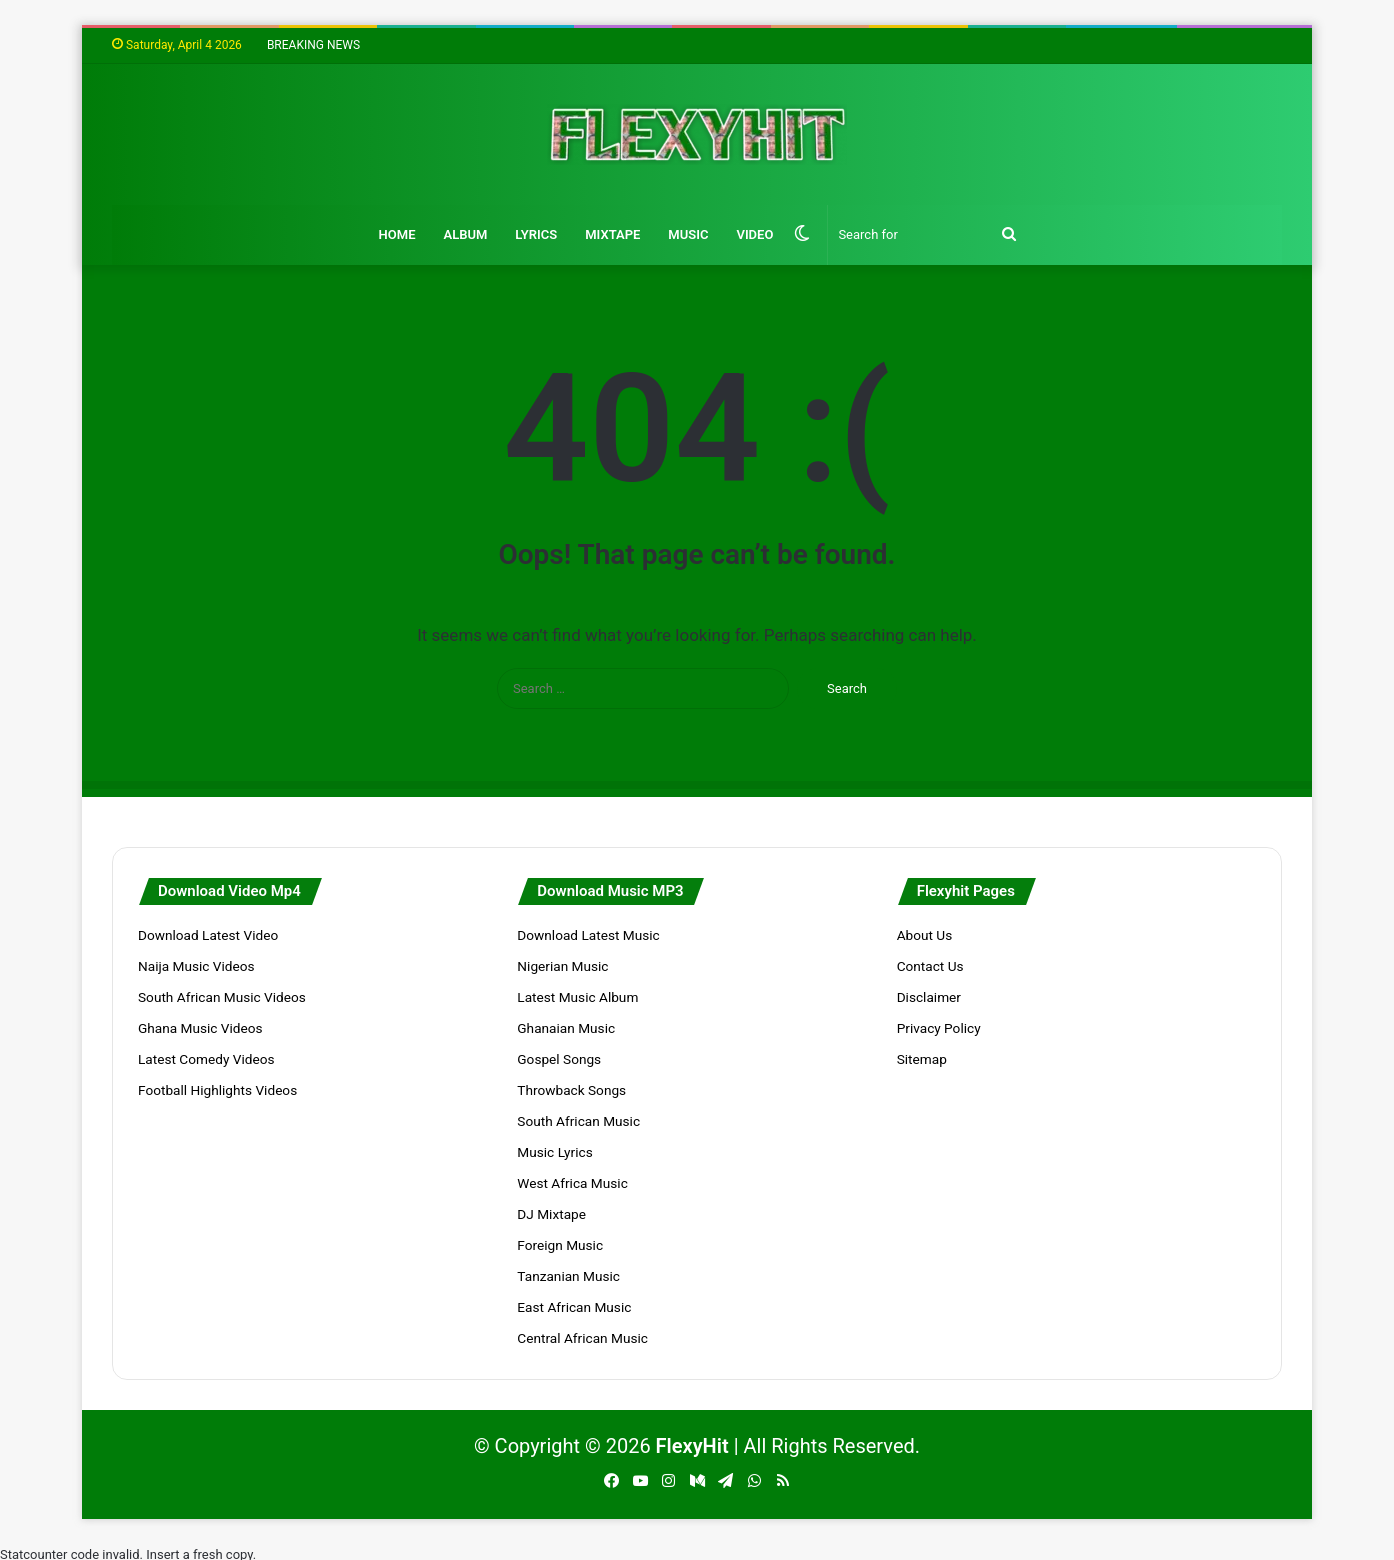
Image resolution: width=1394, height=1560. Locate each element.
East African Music (574, 1307)
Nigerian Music (562, 966)
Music (688, 234)
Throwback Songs (571, 1090)
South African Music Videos (222, 997)
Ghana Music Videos (200, 1028)
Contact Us (930, 966)
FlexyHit (692, 1446)
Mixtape (612, 234)
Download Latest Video (208, 935)
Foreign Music (560, 1245)
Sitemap (922, 1059)
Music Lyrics (554, 1152)
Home (397, 234)
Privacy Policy (939, 1028)
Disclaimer (929, 997)
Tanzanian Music (568, 1276)
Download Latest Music (588, 935)
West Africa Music (572, 1183)
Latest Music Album (577, 997)
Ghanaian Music (566, 1028)
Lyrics (536, 234)
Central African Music (582, 1338)
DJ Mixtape (551, 1214)
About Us (925, 935)
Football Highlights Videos (217, 1090)
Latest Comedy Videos (206, 1059)
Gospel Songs (559, 1059)
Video (754, 234)
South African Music (578, 1121)
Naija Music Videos (196, 966)
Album (465, 234)
